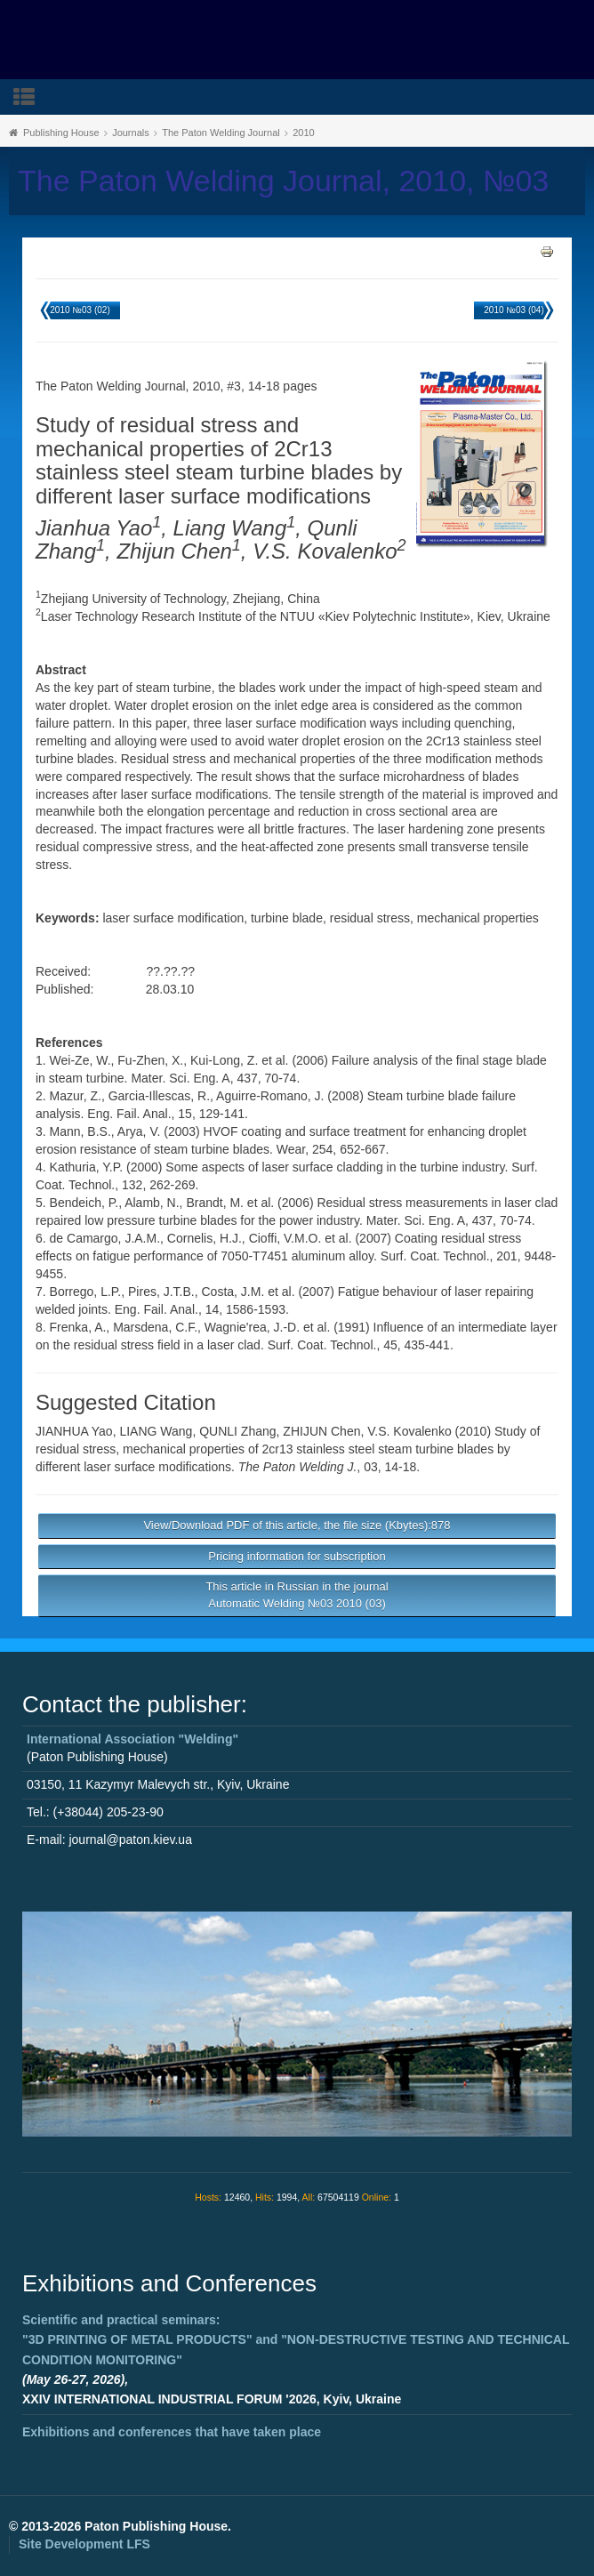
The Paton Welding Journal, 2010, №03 (283, 181)
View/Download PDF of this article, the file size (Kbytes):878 (296, 1525)
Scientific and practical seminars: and (295, 2340)
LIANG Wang (155, 1431)
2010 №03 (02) (79, 310)
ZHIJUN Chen (321, 1431)
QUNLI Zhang (237, 1431)
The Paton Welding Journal (221, 132)
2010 (303, 132)
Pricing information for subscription (296, 1556)
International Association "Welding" (132, 1739)
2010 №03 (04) (513, 310)
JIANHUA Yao (74, 1431)
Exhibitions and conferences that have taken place (171, 2432)
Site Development (84, 2544)
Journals (130, 132)
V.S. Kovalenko (409, 1431)
